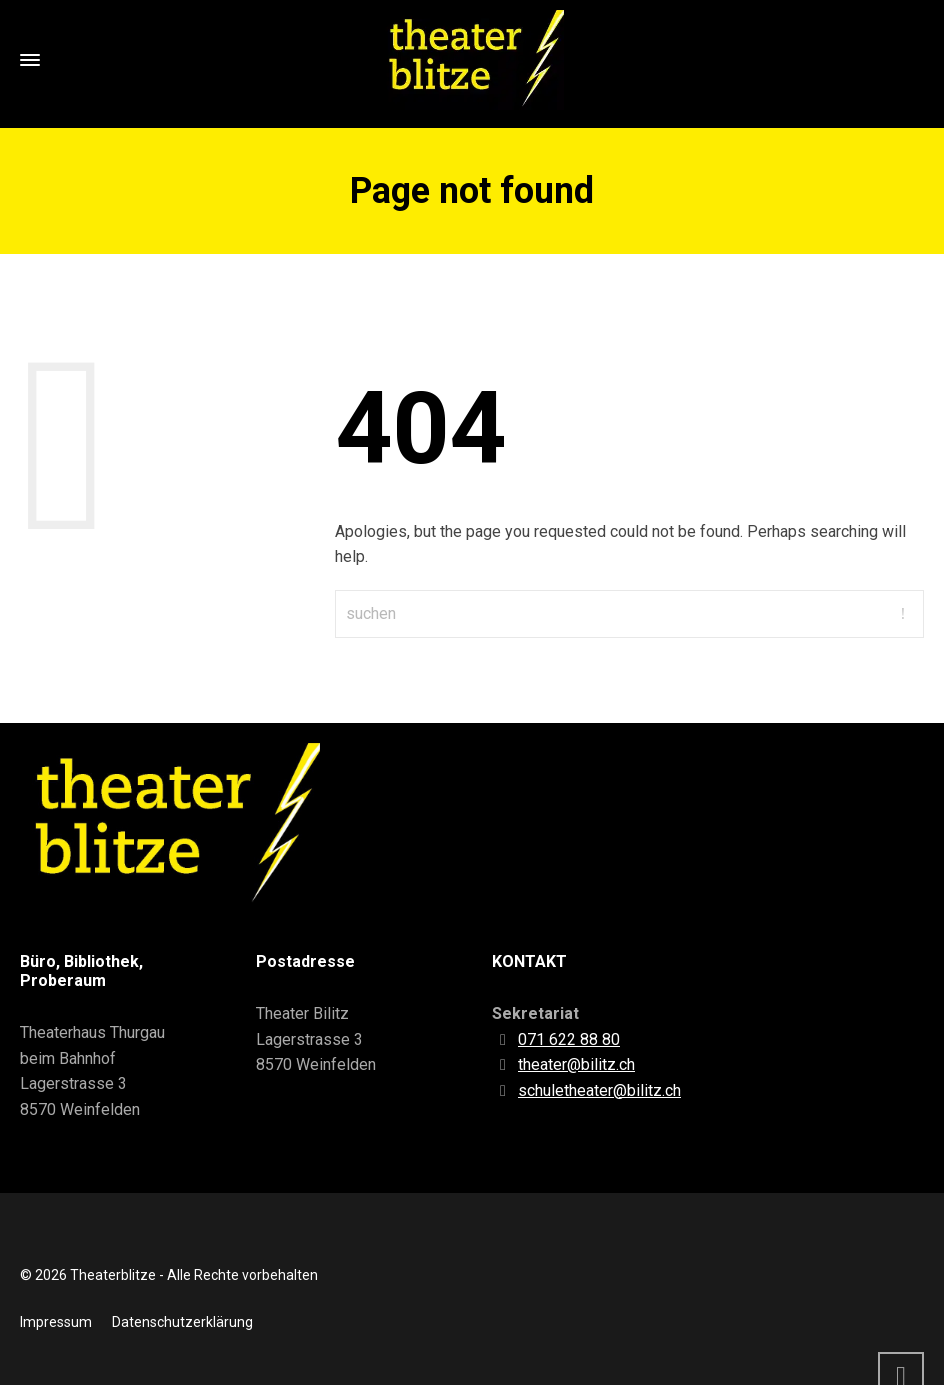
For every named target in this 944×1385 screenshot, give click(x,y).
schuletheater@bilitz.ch (599, 1090)
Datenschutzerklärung (182, 1322)
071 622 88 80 (569, 1039)
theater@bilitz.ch (576, 1064)
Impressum (56, 1322)
